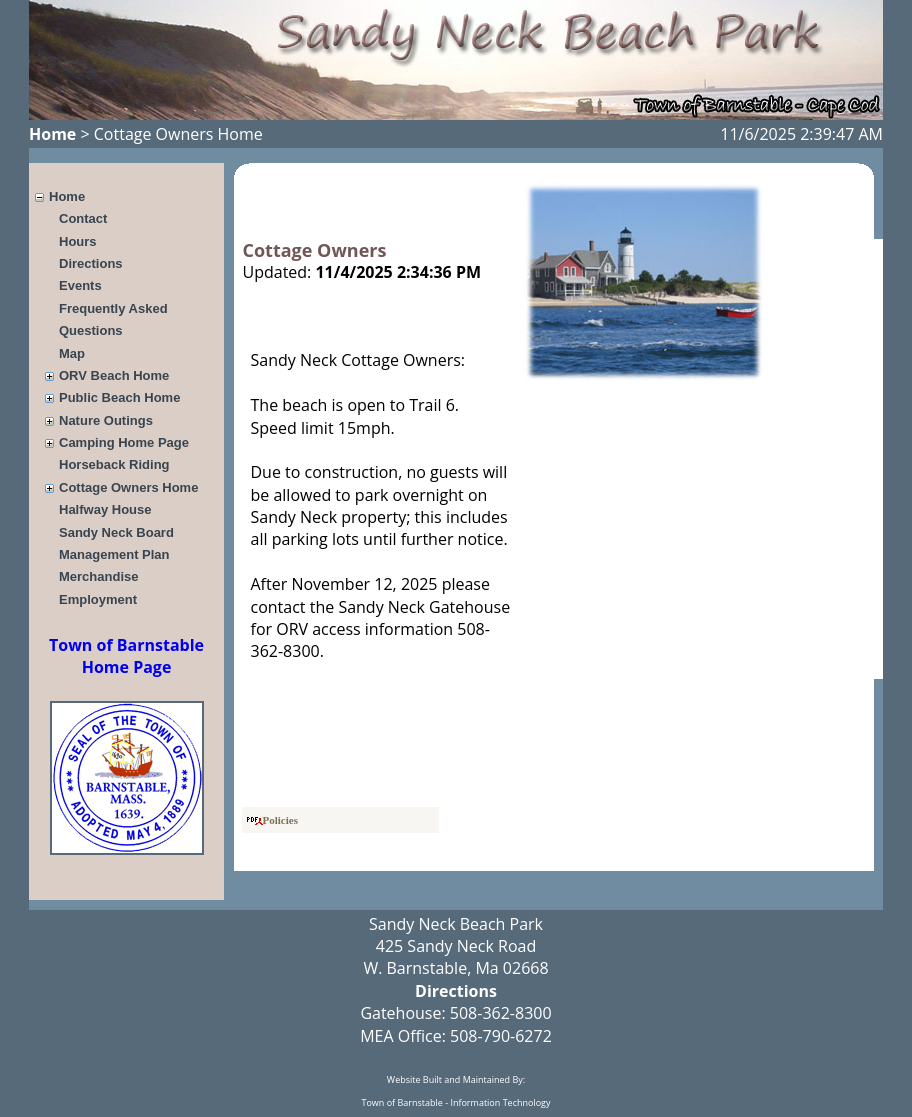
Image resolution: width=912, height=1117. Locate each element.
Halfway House (105, 509)
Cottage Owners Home (128, 487)
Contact (83, 218)
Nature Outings (106, 420)
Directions (91, 263)
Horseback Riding (114, 464)
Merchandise (98, 576)
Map (72, 353)
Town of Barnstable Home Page (126, 656)
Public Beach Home (119, 397)
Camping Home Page (124, 442)
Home (52, 134)
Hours (78, 241)
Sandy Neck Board (116, 532)
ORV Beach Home (114, 375)
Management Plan (114, 554)
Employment (98, 599)
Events (80, 285)
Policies (272, 820)
